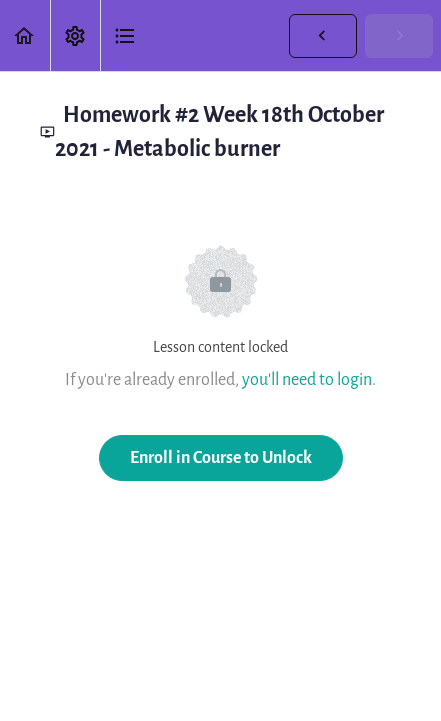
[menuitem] (75, 35)
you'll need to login (307, 379)
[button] (25, 35)
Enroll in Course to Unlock (221, 457)
